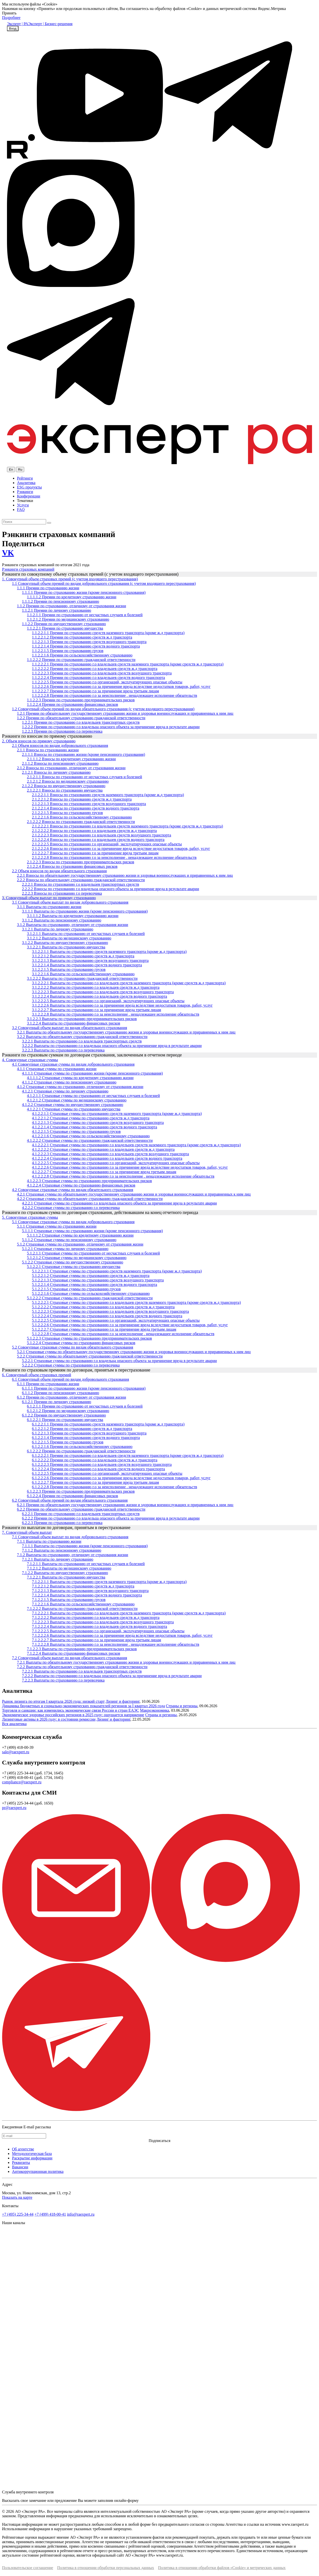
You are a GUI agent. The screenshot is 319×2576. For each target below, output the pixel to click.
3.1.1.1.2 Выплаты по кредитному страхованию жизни (72, 916)
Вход (12, 28)
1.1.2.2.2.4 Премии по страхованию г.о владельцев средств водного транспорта (98, 677)
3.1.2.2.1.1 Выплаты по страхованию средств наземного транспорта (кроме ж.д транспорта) (109, 951)
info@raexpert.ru (80, 2214)
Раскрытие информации (32, 2158)
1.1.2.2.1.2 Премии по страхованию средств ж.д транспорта (82, 637)
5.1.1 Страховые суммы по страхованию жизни (56, 1226)
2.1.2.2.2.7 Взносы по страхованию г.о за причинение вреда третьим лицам (95, 853)
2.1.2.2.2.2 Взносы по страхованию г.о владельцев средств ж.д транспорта (94, 830)
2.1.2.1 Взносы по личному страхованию (56, 772)
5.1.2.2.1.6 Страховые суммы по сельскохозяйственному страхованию (91, 1293)
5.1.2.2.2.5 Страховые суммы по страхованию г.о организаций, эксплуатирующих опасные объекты (116, 1320)
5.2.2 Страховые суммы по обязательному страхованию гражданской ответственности (89, 1356)
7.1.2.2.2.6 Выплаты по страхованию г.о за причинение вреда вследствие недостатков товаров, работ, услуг (122, 1635)
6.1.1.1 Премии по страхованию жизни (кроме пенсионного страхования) (84, 1388)
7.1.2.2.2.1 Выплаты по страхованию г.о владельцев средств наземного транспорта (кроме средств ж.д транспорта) (129, 1613)
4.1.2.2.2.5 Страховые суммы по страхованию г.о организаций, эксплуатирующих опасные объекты (116, 1163)
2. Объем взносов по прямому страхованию (39, 741)
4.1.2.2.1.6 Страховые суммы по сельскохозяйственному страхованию (91, 1136)
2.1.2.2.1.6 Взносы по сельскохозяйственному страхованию (82, 817)
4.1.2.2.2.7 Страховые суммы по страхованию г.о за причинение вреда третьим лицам (104, 1172)
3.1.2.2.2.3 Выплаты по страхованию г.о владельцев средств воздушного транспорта (103, 992)
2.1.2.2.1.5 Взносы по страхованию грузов (67, 813)
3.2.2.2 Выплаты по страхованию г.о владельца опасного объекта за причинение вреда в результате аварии (112, 1045)
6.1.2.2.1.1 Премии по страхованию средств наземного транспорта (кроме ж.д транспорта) (108, 1424)
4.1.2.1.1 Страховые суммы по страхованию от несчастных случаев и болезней (93, 1096)
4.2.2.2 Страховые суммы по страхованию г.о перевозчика (71, 1208)
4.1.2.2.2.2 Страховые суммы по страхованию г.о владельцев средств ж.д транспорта (103, 1149)
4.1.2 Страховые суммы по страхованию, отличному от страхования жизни (80, 1087)
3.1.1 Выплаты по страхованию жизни (49, 907)
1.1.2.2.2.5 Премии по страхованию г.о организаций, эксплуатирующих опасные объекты (107, 682)
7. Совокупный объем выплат (27, 1532)
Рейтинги (25, 478)
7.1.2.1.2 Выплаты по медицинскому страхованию (69, 1568)
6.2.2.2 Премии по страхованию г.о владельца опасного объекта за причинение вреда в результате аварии (111, 1518)
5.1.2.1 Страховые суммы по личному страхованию (65, 1249)
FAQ (21, 509)
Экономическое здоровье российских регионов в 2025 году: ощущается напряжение (73, 1715)
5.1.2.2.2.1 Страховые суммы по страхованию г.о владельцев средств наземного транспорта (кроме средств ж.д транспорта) (136, 1302)
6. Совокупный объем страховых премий (36, 1375)
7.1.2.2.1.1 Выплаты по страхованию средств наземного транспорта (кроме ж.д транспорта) (109, 1582)
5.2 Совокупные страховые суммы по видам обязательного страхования (72, 1347)
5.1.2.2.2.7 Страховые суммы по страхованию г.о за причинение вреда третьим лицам (104, 1329)
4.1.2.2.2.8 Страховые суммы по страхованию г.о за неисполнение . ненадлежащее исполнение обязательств (123, 1176)
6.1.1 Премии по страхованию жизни (48, 1384)
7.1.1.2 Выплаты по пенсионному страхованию (61, 1550)
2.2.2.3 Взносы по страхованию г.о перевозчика (62, 893)
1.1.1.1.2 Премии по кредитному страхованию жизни (71, 597)
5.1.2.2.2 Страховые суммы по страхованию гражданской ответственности (90, 1298)
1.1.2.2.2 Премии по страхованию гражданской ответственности (81, 660)
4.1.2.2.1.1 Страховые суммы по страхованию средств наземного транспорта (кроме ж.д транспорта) (117, 1113)
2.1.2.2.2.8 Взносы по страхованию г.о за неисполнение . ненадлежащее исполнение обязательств (114, 857)
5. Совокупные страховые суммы (30, 1217)
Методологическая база (32, 2153)
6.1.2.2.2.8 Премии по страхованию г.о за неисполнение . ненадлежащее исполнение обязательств (114, 1487)
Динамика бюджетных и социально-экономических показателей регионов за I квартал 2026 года (83, 1706)
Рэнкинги (25, 492)
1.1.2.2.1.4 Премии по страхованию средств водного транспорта (86, 646)
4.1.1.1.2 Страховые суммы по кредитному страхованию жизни (80, 1078)
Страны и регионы (181, 1706)
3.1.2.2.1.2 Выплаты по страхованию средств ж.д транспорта (83, 956)
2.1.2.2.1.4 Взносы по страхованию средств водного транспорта (85, 808)
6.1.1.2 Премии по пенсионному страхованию (60, 1393)
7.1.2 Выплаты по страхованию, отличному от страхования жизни (72, 1555)
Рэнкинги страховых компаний (28, 569)
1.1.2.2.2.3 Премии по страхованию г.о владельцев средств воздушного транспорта (102, 673)
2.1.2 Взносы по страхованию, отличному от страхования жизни (71, 768)
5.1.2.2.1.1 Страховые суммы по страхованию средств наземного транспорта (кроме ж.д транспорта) (117, 1271)
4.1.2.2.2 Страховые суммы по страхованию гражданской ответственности (90, 1140)
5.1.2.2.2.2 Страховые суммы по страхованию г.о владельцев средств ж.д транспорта (103, 1307)
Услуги (23, 505)
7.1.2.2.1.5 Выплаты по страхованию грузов (68, 1599)
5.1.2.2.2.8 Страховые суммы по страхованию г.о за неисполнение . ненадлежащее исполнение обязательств (123, 1334)
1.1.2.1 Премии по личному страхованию (56, 610)
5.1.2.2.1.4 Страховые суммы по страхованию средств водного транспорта (94, 1284)
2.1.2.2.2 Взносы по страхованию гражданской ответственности (81, 822)
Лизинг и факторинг (123, 1701)
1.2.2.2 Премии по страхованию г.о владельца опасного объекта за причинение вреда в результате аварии (111, 727)
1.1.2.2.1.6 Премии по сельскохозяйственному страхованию (82, 655)
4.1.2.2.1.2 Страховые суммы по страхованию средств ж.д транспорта (91, 1118)
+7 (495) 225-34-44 (17, 2214)
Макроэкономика (154, 1710)
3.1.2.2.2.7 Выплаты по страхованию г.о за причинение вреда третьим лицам (96, 1010)
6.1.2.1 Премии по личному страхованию (56, 1402)
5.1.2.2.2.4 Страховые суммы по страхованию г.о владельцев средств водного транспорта (107, 1316)
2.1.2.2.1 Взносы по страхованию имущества (65, 790)
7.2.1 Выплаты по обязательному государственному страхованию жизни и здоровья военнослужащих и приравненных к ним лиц (126, 1662)
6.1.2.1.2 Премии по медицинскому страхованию (68, 1411)
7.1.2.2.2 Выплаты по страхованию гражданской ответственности (82, 1608)
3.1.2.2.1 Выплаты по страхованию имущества (66, 947)
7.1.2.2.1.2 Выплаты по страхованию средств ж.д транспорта (83, 1586)
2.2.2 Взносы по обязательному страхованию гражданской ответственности (81, 880)
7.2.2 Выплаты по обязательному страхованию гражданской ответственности (82, 1667)
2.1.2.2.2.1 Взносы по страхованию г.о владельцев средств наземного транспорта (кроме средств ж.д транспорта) (127, 826)
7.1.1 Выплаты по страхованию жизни (49, 1541)
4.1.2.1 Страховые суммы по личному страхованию (65, 1091)
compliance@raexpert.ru (21, 1782)
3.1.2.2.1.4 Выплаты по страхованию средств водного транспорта (87, 965)
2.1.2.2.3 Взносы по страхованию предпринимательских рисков (80, 862)
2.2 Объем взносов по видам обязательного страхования (59, 871)
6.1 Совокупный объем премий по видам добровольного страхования (70, 1379)
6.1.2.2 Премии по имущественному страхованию (64, 1415)
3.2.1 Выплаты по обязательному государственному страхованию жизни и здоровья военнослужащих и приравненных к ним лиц (126, 1032)
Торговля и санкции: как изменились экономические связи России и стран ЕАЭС (70, 1710)
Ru (20, 469)
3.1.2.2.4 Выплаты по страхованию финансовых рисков (73, 1023)
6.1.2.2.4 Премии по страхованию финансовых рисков (72, 1496)
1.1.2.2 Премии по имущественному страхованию (64, 624)
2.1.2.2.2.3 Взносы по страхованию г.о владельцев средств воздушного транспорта (101, 835)
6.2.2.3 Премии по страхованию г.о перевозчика (62, 1523)
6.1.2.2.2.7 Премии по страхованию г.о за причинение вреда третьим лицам (95, 1482)
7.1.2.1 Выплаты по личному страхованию (57, 1559)
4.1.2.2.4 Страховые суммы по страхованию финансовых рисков (81, 1185)
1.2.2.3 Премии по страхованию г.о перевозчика (62, 731)
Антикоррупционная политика (38, 2171)
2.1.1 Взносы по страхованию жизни (48, 750)
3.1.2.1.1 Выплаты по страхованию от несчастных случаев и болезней (86, 934)
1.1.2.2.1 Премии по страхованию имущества (65, 628)
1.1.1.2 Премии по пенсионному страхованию (60, 601)
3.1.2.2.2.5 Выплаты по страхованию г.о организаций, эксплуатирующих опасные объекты (108, 1001)
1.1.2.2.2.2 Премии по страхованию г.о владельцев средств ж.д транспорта (94, 668)
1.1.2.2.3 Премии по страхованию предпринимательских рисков (81, 700)
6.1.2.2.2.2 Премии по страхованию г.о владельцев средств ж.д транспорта (94, 1460)
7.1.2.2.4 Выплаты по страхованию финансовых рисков (73, 1653)
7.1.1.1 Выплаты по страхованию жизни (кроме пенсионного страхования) (85, 1546)
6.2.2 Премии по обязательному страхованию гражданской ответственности (81, 1509)
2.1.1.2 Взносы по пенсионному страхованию (60, 763)
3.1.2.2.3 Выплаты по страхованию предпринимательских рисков (82, 1019)
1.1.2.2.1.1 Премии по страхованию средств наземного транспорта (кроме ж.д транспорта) (108, 633)
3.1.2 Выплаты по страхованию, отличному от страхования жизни (72, 925)
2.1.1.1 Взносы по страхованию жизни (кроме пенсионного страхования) (83, 754)
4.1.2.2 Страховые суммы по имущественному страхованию (72, 1104)
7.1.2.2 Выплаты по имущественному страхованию (65, 1573)
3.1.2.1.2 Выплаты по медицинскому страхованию (69, 938)
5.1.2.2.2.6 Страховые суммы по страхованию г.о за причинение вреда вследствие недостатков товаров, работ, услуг (130, 1325)
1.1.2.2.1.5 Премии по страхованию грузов (67, 651)
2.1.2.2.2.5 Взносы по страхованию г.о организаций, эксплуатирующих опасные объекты (107, 844)
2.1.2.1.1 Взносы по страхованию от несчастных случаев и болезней (84, 777)
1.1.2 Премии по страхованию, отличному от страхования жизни (71, 606)
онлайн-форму (126, 2500)
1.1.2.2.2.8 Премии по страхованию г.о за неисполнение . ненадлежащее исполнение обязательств (114, 695)
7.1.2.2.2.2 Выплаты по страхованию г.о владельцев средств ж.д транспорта (96, 1617)
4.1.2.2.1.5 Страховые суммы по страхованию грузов (76, 1131)
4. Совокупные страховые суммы (30, 1060)
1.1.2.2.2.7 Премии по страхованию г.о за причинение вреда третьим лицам (95, 691)
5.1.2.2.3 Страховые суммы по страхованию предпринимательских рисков (89, 1338)
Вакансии (20, 2167)
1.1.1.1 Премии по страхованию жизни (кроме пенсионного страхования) (84, 592)
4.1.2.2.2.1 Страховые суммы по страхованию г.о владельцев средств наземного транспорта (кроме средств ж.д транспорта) (136, 1145)
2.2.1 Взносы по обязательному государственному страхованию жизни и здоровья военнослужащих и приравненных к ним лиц (125, 875)
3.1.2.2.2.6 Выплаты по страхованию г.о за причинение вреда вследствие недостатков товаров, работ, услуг (122, 1005)
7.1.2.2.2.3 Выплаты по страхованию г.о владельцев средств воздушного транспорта (103, 1622)
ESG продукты (29, 487)
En (11, 469)
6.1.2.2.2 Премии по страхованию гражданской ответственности (81, 1451)
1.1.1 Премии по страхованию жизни (48, 588)
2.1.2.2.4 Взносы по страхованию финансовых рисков (72, 866)
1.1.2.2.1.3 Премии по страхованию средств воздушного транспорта (89, 642)
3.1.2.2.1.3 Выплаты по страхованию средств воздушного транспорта (90, 960)
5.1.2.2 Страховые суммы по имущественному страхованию (72, 1262)
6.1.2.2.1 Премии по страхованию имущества (65, 1420)
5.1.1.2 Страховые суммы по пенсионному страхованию (69, 1240)
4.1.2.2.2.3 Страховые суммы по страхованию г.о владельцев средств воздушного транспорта (110, 1154)
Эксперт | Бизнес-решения (50, 24)
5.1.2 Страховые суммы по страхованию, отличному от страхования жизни (80, 1244)
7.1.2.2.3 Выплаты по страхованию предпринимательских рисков (82, 1649)
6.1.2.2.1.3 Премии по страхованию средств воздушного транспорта (89, 1433)
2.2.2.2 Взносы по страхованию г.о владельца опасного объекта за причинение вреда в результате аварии (110, 889)
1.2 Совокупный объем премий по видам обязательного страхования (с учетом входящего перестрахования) (103, 709)
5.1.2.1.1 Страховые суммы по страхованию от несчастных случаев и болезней (93, 1253)
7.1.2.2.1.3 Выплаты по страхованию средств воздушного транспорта (90, 1591)
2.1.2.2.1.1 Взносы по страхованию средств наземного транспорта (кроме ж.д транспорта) (108, 795)
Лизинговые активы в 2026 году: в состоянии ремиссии (48, 1719)
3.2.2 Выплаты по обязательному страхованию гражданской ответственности (82, 1037)
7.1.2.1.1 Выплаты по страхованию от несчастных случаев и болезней (86, 1564)
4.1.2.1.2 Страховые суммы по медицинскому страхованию (76, 1100)
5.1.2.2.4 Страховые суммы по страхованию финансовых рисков (81, 1343)
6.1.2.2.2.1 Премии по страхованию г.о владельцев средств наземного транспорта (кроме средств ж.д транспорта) (128, 1455)
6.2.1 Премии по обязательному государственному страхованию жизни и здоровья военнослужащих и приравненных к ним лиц (125, 1505)
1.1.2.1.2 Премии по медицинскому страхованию (68, 619)
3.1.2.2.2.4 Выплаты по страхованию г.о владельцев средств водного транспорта (99, 996)
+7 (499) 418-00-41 (50, 2214)
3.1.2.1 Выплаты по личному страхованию (57, 929)
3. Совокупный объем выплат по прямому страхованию (49, 898)
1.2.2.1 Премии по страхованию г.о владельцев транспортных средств (81, 722)
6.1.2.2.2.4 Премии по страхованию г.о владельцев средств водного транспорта (98, 1469)
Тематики (25, 500)
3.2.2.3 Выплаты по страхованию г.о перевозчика (63, 1050)
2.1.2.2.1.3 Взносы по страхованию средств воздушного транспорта (89, 804)
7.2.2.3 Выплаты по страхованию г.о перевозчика (63, 1680)
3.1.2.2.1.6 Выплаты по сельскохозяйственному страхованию (83, 974)
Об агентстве (23, 2149)
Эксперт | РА (17, 24)
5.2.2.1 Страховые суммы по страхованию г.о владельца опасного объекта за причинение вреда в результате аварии (119, 1361)
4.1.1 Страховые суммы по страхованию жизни (56, 1069)
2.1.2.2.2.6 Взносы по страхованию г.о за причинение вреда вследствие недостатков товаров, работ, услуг (121, 848)
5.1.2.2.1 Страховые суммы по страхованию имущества (73, 1266)
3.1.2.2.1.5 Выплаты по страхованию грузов (68, 969)
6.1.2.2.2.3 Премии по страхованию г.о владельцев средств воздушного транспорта (102, 1464)
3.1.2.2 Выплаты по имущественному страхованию (65, 942)
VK (8, 552)
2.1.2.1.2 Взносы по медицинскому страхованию (68, 781)
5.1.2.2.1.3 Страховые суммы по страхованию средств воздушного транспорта (98, 1280)
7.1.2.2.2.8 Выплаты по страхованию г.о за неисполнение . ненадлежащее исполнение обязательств (115, 1644)
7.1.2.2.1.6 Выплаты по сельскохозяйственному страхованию (83, 1604)
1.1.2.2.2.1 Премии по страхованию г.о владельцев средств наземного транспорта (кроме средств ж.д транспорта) (128, 664)
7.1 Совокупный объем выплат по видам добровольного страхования (70, 1537)
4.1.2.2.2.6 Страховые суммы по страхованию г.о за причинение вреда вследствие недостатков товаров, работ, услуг (130, 1167)
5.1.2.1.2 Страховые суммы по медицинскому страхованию (76, 1258)
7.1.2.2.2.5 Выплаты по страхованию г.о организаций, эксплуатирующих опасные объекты (108, 1631)
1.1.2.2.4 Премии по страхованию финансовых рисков (72, 704)
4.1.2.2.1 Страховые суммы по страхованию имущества (73, 1109)
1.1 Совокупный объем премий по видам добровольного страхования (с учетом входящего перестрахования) (104, 583)
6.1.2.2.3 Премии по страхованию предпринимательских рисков (81, 1491)
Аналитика (26, 483)
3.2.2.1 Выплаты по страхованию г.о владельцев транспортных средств (82, 1041)
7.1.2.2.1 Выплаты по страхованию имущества (66, 1577)
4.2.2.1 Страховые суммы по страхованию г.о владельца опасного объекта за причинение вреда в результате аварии (119, 1203)
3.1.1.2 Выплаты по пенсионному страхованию (61, 920)
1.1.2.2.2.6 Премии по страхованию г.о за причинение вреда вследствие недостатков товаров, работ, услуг (121, 686)
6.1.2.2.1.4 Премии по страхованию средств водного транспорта (86, 1437)
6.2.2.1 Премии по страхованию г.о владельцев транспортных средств (81, 1514)
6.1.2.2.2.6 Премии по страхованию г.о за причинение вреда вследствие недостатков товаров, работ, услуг (121, 1478)
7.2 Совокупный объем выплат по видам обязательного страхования (69, 1658)
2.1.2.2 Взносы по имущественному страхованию (63, 786)
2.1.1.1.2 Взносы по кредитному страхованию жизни (71, 759)
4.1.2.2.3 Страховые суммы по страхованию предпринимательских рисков (89, 1181)
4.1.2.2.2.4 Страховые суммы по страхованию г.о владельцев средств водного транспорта (107, 1158)
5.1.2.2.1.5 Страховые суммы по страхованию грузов (76, 1289)
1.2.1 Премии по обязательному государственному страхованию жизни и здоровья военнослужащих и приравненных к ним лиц (125, 713)
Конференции (28, 496)
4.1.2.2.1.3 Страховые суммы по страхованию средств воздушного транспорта (98, 1122)
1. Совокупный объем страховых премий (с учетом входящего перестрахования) (70, 579)
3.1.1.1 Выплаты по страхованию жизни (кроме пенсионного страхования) (85, 911)
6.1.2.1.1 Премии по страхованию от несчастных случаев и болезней (85, 1406)
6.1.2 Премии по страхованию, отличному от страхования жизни (71, 1397)
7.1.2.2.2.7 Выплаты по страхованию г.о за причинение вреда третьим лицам (96, 1640)
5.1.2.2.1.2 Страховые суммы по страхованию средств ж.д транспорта (91, 1275)
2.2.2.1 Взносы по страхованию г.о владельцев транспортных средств (80, 884)
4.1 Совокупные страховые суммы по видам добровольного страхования (73, 1064)
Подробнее (11, 17)
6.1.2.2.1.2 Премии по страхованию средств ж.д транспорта (82, 1428)
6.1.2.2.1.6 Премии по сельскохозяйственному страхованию (82, 1446)
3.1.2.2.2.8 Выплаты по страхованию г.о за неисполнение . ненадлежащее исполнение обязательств (115, 1014)
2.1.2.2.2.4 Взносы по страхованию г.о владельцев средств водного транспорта (98, 839)
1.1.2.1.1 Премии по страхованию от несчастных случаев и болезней (85, 615)
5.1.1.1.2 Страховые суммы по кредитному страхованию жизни (80, 1235)
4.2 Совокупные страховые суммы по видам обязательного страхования (72, 1190)
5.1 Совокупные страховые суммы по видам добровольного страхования (73, 1222)
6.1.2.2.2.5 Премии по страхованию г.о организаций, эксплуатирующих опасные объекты (107, 1473)
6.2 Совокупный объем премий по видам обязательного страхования (70, 1500)
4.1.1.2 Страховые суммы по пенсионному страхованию (69, 1082)
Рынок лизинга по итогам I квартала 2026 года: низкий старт (53, 1701)
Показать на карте (17, 2197)
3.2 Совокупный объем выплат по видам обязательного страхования (69, 1028)
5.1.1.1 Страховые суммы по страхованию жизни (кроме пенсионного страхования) (92, 1231)
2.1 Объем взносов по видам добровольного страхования (60, 745)
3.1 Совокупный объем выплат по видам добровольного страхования (70, 902)
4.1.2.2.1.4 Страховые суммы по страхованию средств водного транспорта (94, 1127)
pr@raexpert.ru (14, 1808)
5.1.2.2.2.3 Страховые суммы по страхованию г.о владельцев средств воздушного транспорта (110, 1311)
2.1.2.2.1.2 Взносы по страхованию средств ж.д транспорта (82, 799)
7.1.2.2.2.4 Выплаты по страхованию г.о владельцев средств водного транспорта (99, 1626)
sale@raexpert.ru (15, 1752)
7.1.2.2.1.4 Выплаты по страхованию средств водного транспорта (87, 1595)
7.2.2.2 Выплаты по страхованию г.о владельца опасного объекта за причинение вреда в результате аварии (112, 1676)
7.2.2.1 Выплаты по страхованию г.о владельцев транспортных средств (82, 1671)
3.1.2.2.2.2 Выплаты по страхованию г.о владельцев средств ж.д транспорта (96, 987)
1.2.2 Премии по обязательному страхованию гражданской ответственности (81, 718)
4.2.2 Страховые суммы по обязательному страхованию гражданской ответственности (89, 1199)
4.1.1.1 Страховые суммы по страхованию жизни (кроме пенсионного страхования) (92, 1073)
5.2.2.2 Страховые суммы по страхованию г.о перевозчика (71, 1365)
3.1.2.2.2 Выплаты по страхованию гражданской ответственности (82, 978)
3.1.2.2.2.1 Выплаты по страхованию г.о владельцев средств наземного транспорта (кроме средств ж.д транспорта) (129, 983)
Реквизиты (21, 2162)
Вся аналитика (14, 1724)
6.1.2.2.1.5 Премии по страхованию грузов (67, 1442)
